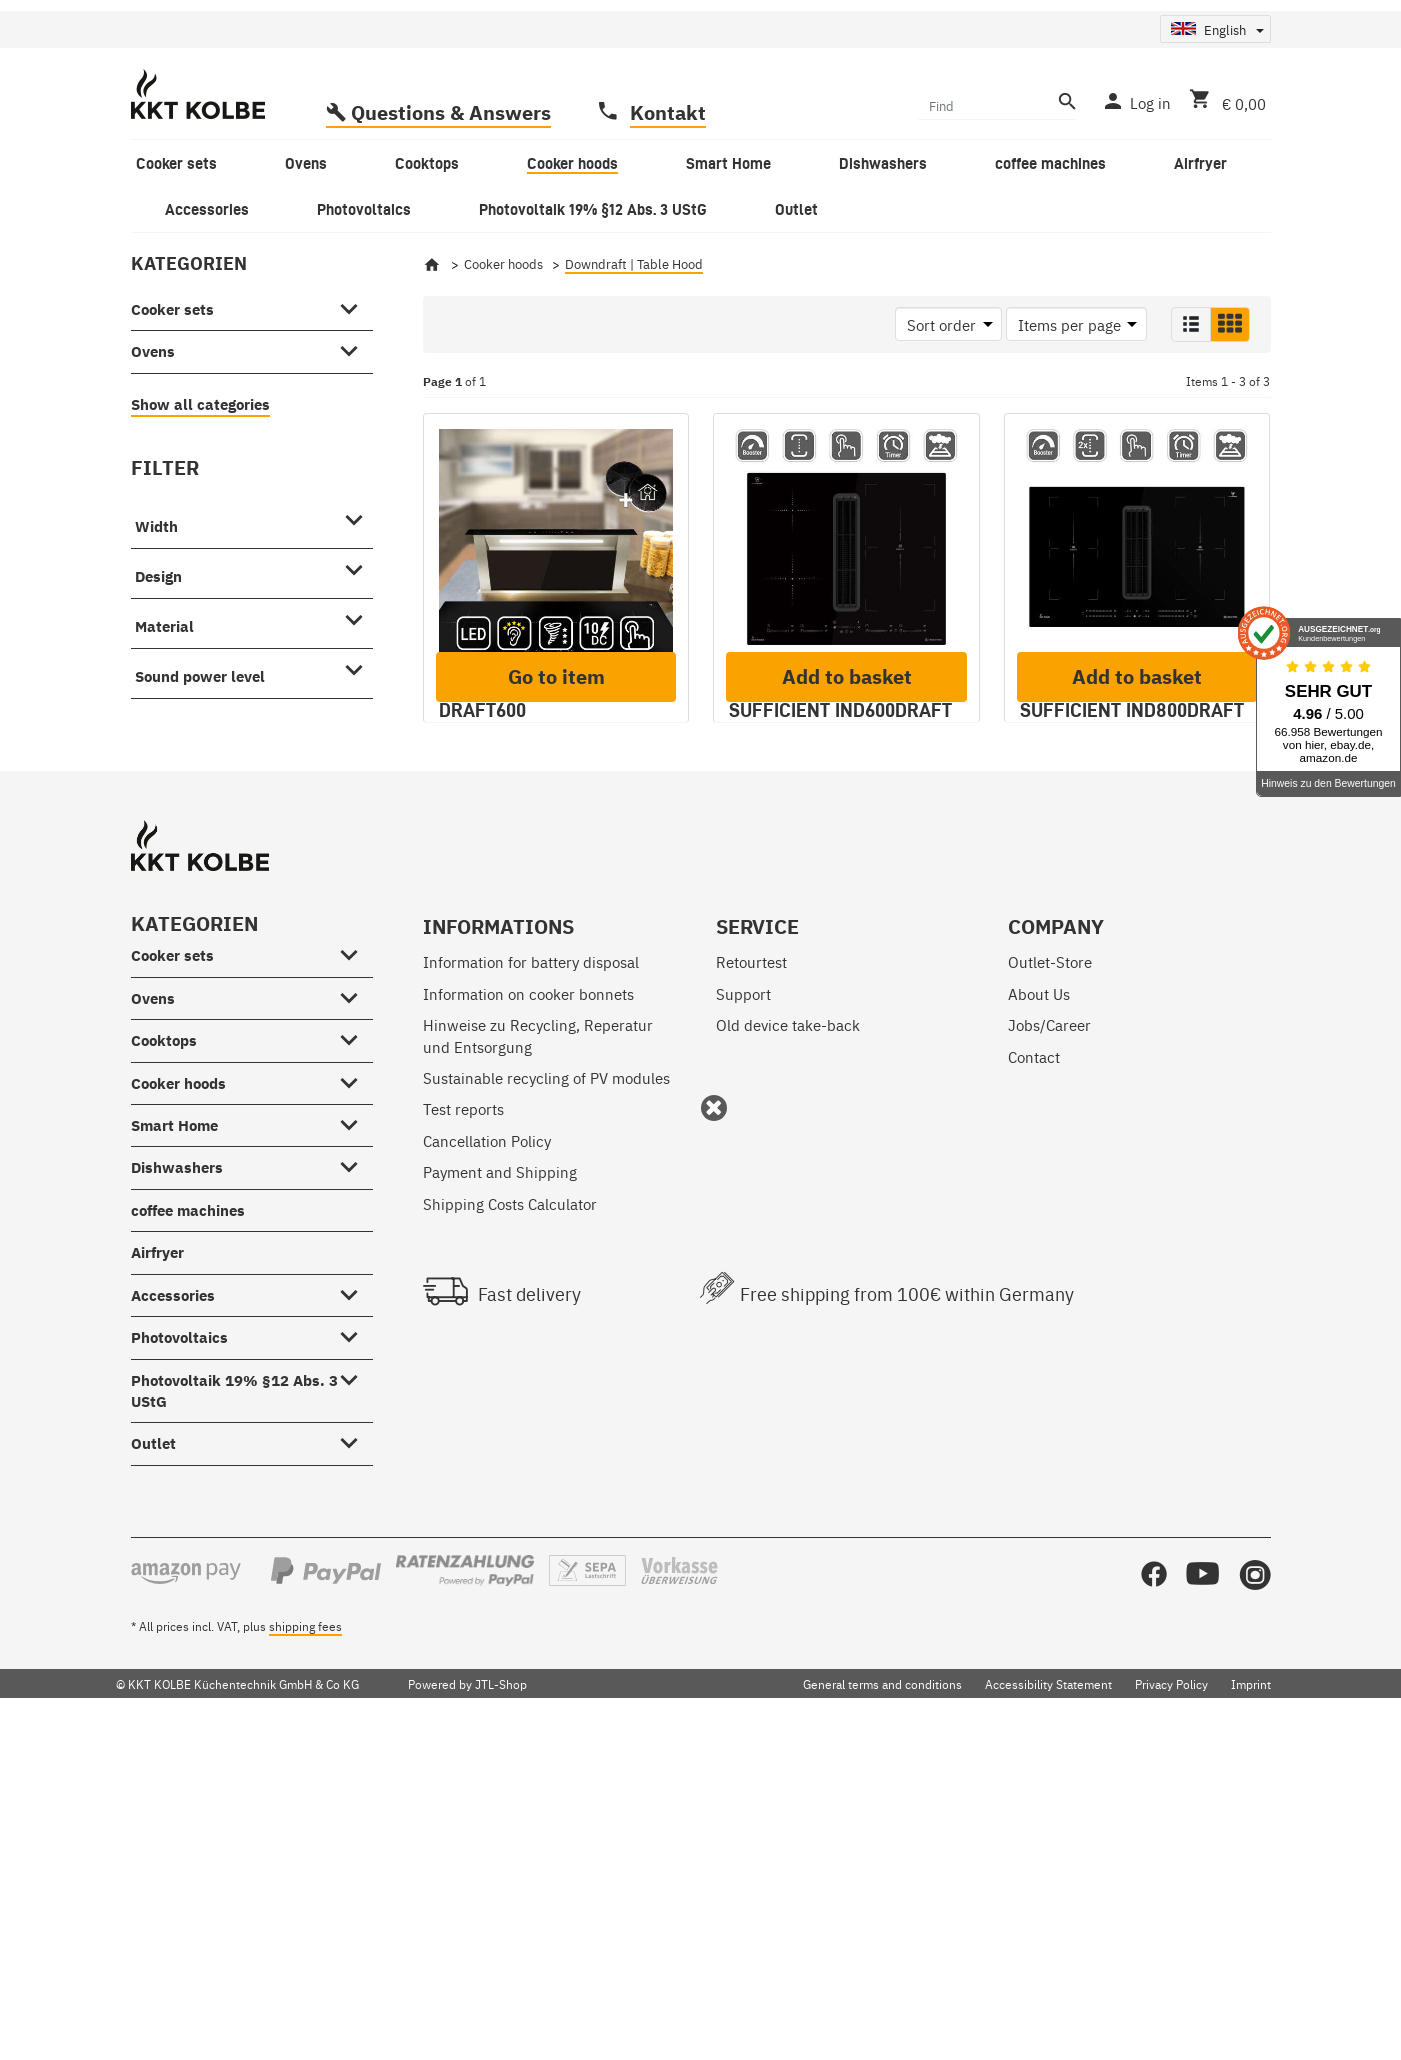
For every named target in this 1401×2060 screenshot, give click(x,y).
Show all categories (200, 513)
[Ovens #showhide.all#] (355, 457)
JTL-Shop (501, 2003)
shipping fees (305, 1946)
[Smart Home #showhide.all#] (355, 1441)
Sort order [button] (941, 434)
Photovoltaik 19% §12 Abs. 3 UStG (234, 1710)
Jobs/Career (1049, 1344)
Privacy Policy (1171, 2003)
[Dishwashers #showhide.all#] (355, 1484)
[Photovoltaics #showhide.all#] (355, 1653)
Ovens (153, 461)
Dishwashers (177, 1487)
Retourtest (751, 1281)
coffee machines (188, 1529)
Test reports (463, 1428)
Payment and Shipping (500, 1491)
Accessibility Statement (1048, 2003)
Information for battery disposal (531, 1281)
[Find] (985, 214)
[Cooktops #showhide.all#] (355, 1356)
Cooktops (164, 1360)
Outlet (153, 1763)
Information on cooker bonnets (528, 1312)
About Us (1039, 1312)
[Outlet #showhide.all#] (355, 1759)
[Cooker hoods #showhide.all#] (355, 1399)
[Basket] (1223, 210)
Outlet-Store (1050, 1281)
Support (743, 1312)
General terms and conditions (882, 2003)
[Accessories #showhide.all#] (355, 1611)
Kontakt (668, 221)
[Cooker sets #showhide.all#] (355, 415)
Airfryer (157, 1572)
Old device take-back (788, 1344)
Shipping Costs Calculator (510, 1522)
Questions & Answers (451, 221)
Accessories (173, 1614)
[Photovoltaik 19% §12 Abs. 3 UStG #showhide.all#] (355, 1696)
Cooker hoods (178, 1402)
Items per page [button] (1069, 434)
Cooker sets (172, 418)
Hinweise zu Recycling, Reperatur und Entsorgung (538, 1355)
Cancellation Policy (487, 1459)
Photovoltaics (179, 1657)
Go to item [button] (556, 1019)
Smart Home (174, 1445)
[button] (1191, 434)
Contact (1034, 1375)
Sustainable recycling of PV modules (546, 1397)
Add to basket (847, 1019)
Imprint (1251, 2003)
